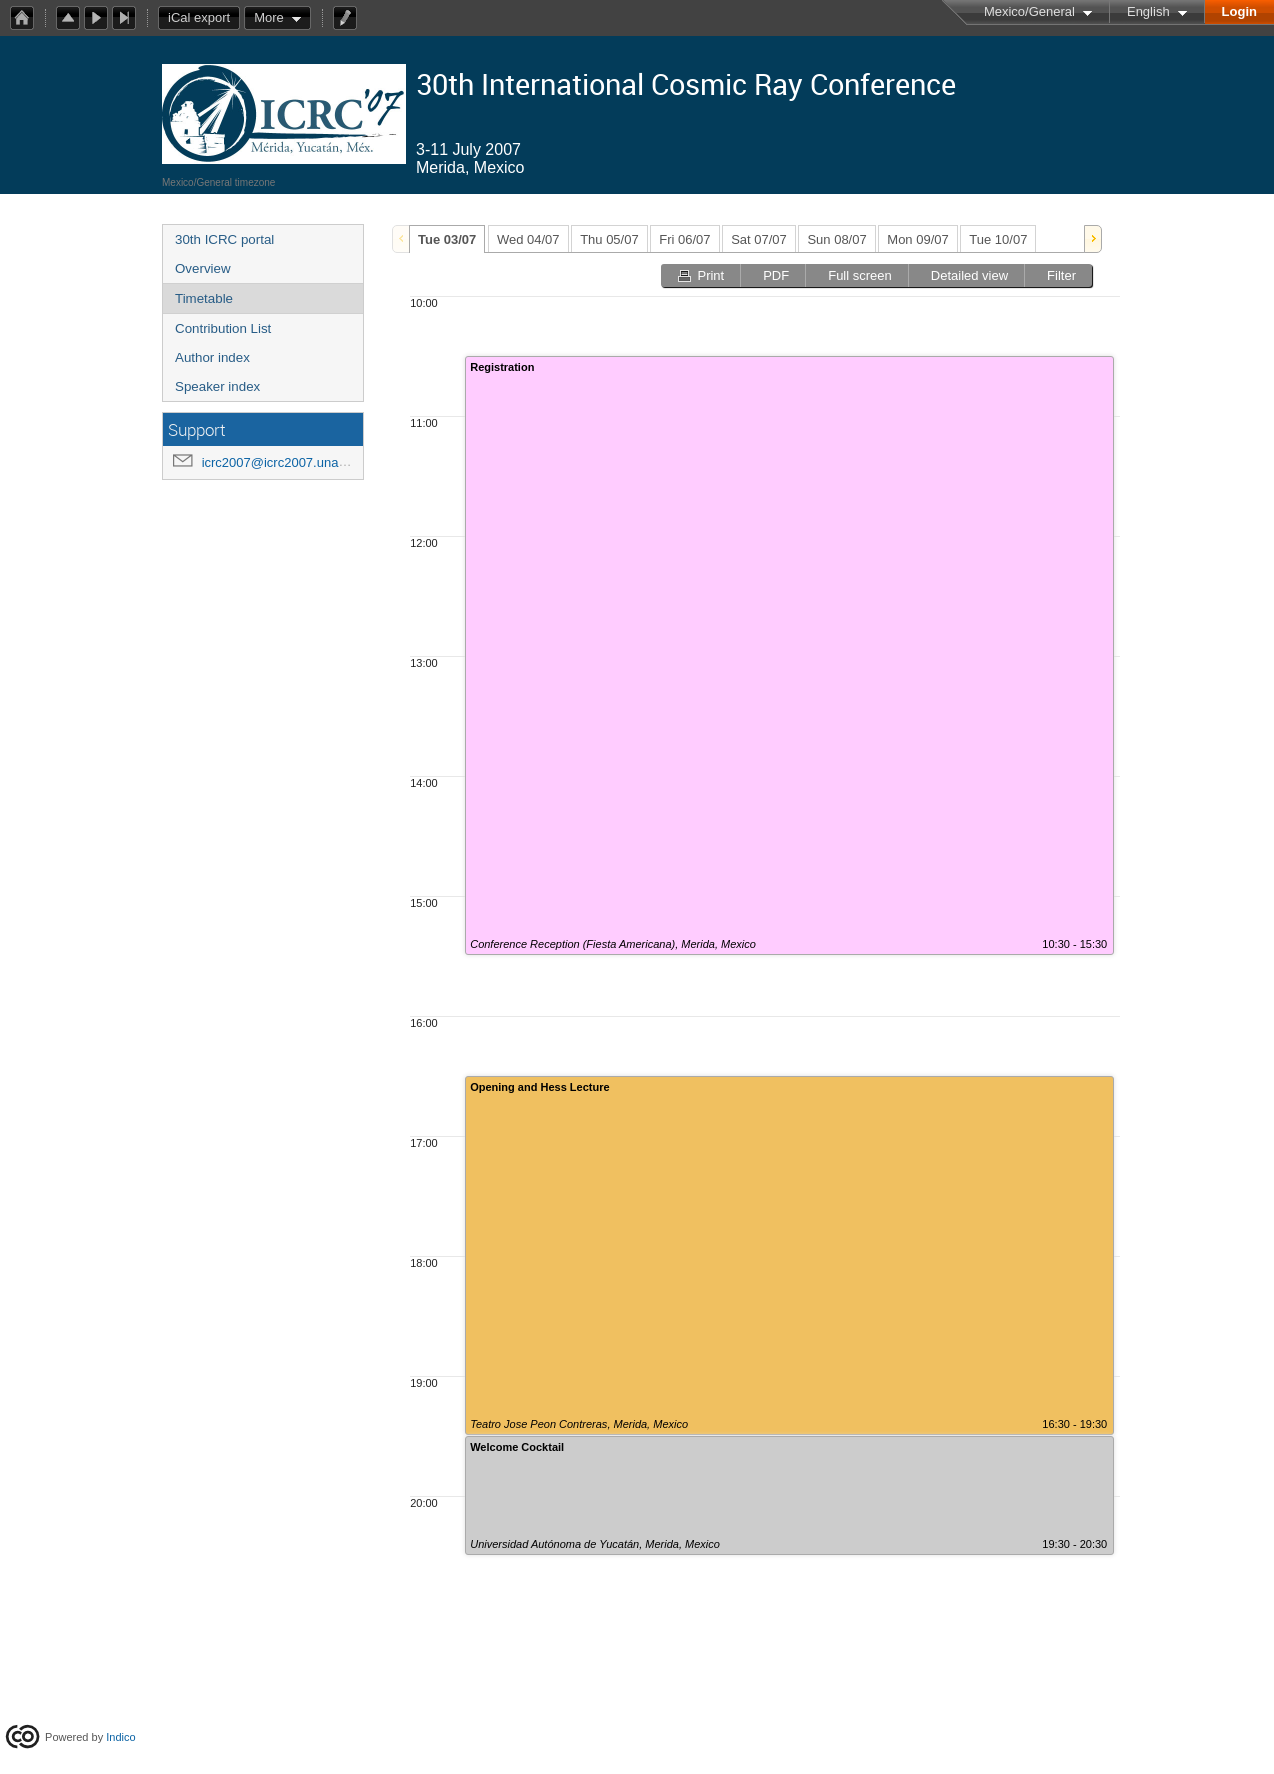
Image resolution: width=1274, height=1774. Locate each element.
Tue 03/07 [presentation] (447, 239)
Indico (120, 1737)
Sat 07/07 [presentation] (759, 239)
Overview (203, 268)
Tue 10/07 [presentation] (998, 239)
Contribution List (223, 328)
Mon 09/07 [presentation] (917, 239)
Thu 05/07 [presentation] (609, 239)
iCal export (204, 18)
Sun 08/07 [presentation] (836, 239)
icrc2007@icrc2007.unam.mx (286, 462)
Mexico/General (1029, 11)
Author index (212, 357)
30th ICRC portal (224, 239)
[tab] (447, 239)
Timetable (204, 298)
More (269, 17)
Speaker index (217, 386)
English (1148, 11)
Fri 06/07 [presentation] (684, 239)
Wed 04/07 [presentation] (528, 239)
